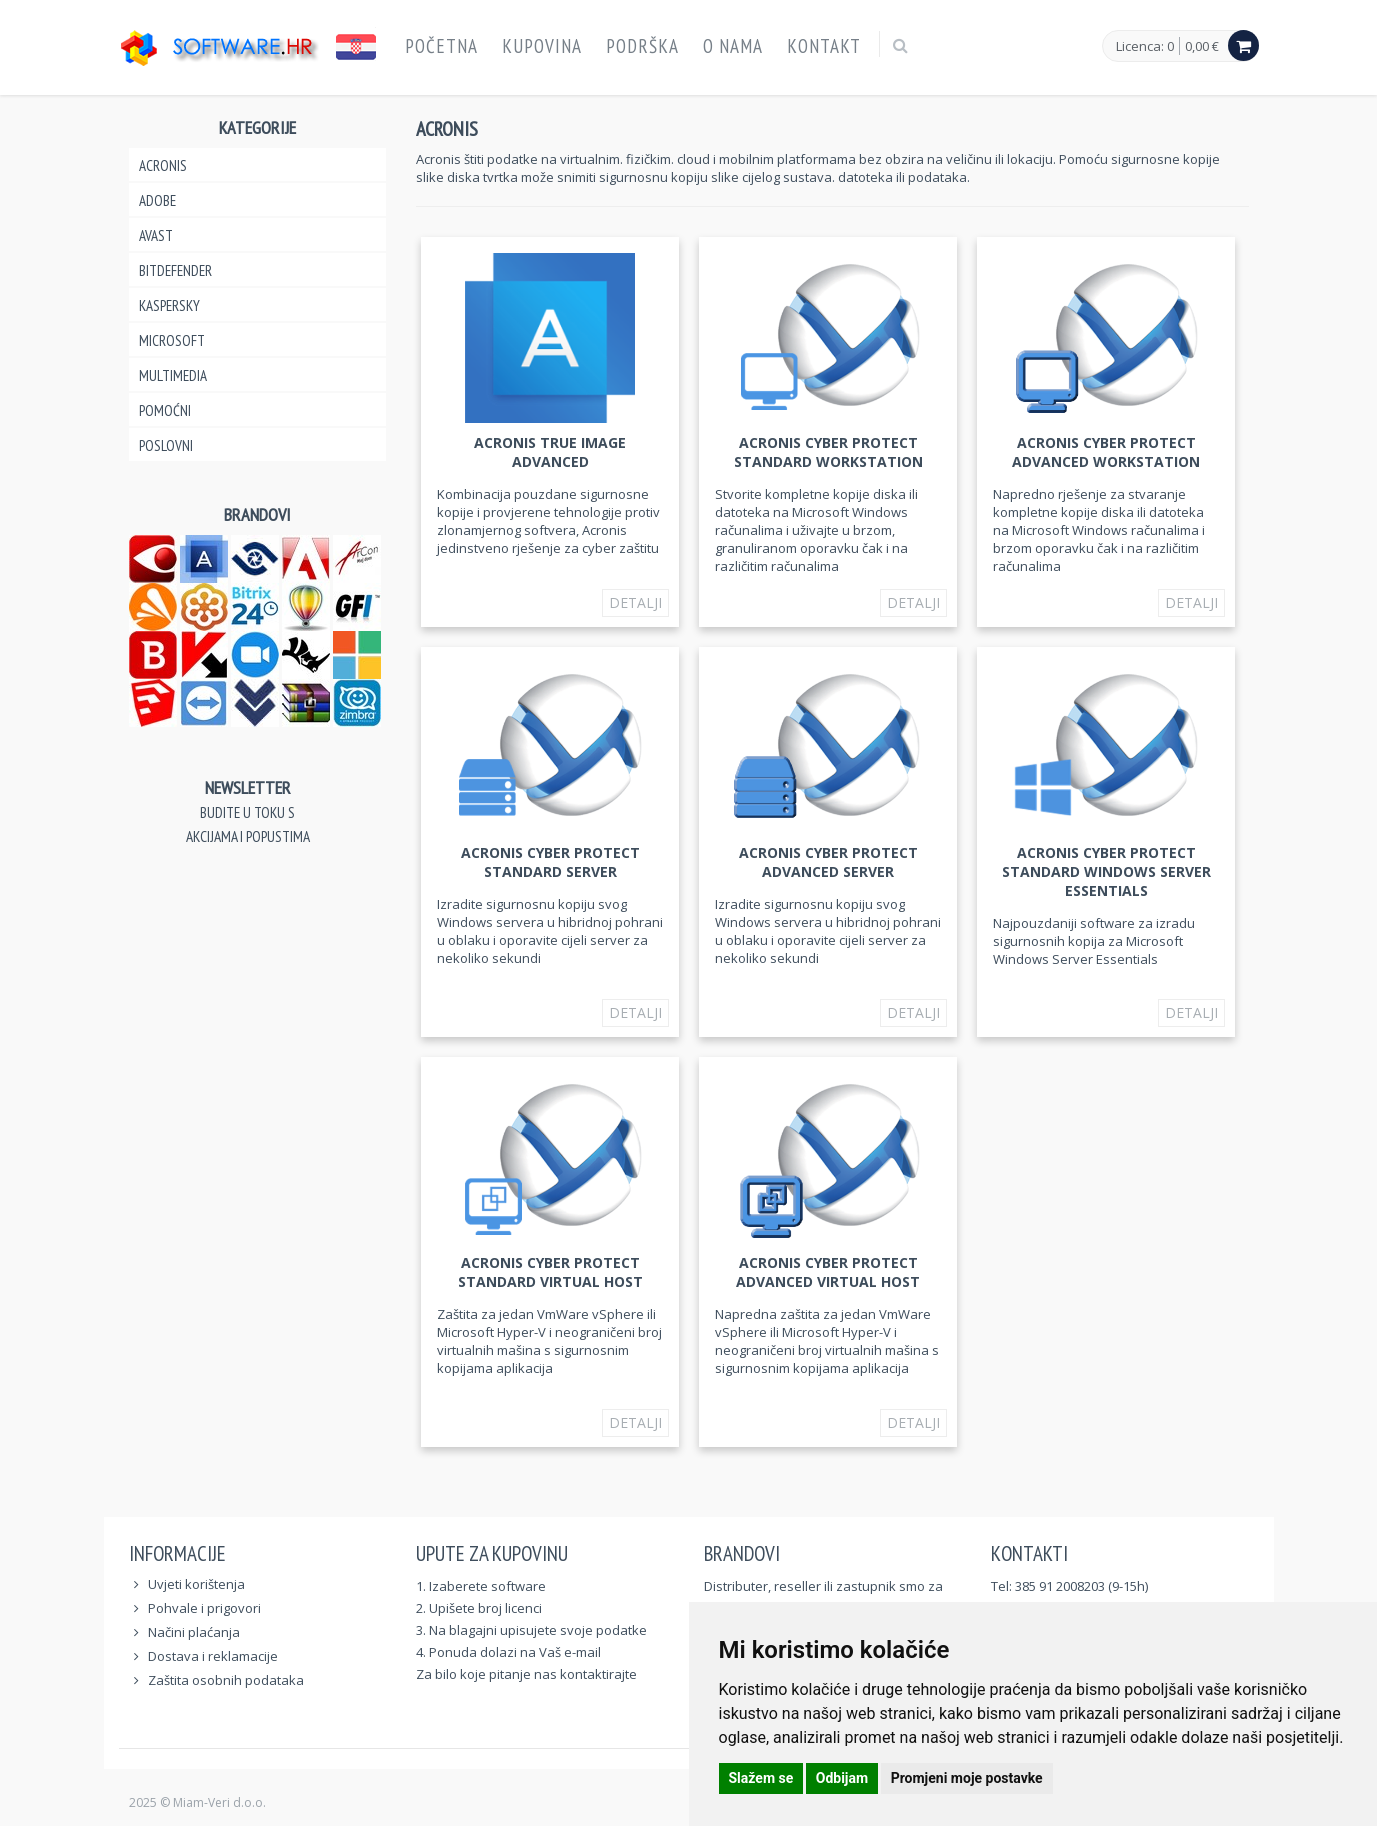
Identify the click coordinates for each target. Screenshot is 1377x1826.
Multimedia (173, 375)
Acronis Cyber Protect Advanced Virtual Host (828, 1272)
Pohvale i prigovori (204, 1608)
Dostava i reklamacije (213, 1656)
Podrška (642, 46)
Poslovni (166, 445)
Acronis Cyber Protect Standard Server (550, 862)
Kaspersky (169, 305)
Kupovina (542, 46)
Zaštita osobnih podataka (226, 1680)
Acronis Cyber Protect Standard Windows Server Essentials (1106, 871)
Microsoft (172, 340)
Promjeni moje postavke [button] (967, 1778)
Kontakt (824, 46)
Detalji (635, 602)
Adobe (157, 200)
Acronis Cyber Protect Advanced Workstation (1106, 452)
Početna (441, 46)
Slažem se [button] (761, 1778)
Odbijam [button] (842, 1778)
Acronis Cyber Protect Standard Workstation (828, 452)
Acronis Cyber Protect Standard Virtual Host (550, 1272)
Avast (156, 235)
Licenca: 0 (1145, 47)
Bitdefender (175, 270)
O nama (733, 46)
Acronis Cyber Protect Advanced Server (828, 862)
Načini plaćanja (194, 1632)
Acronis (163, 165)
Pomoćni (165, 410)
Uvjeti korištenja (196, 1584)
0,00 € (1202, 46)
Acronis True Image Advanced (550, 452)
